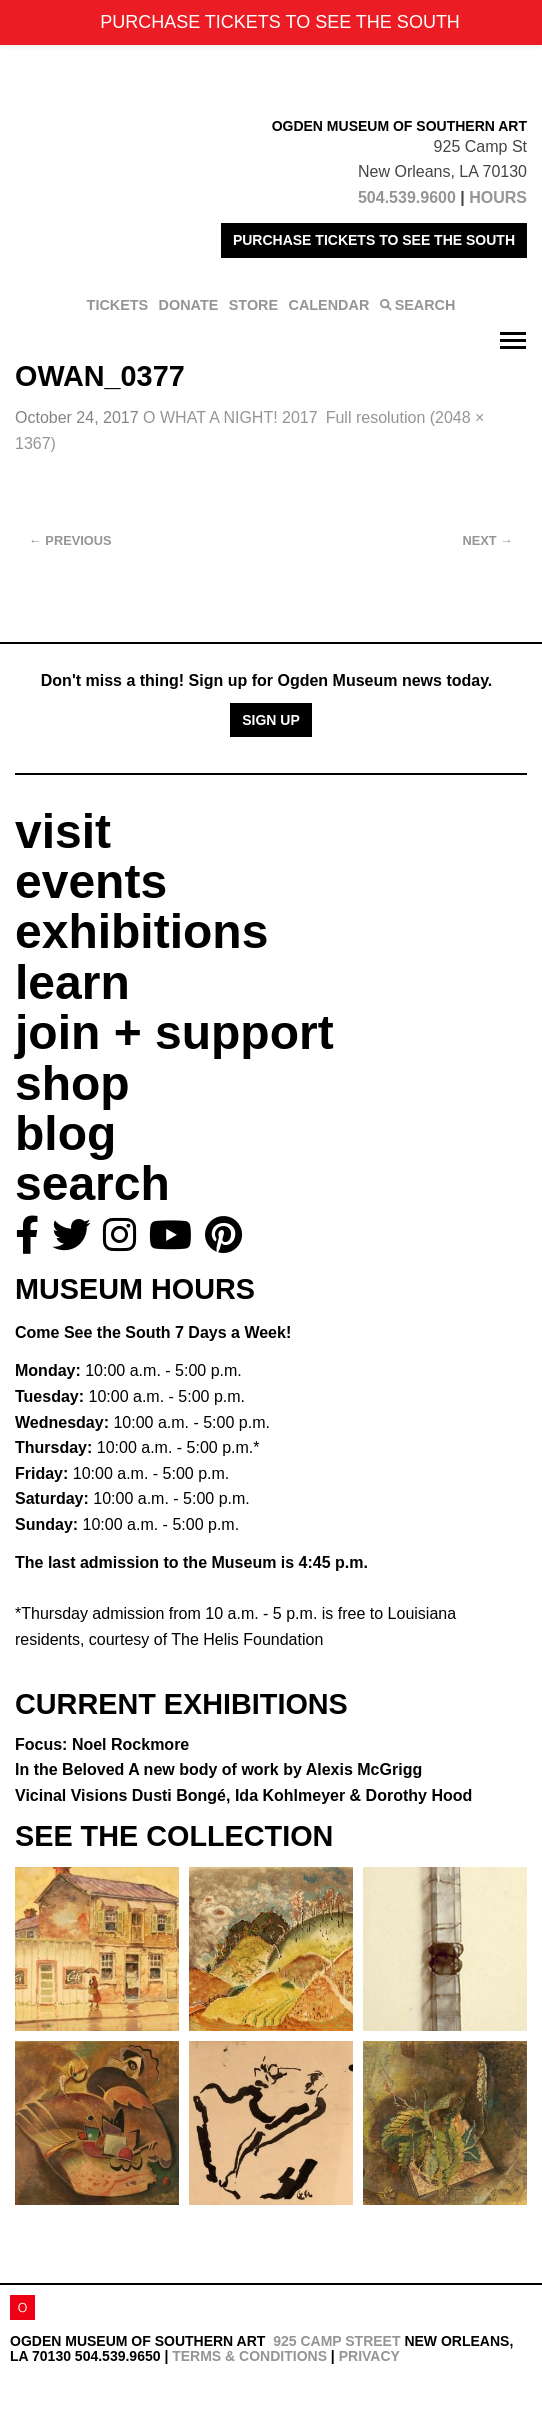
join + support (174, 1032)
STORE (253, 305)
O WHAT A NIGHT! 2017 (230, 417)
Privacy (369, 2356)
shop (72, 1083)
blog (65, 1133)
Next (488, 540)
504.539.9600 (407, 197)
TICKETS (118, 305)
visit (63, 831)
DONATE (189, 305)
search (92, 1183)
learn (72, 982)
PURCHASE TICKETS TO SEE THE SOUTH (374, 240)
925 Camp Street (336, 2341)
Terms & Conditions (249, 2356)
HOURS (498, 197)
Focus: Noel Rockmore (102, 1744)
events (91, 881)
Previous (70, 540)
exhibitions (141, 931)
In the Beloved (218, 1769)
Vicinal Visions (243, 1795)
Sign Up (271, 720)
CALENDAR (329, 305)
